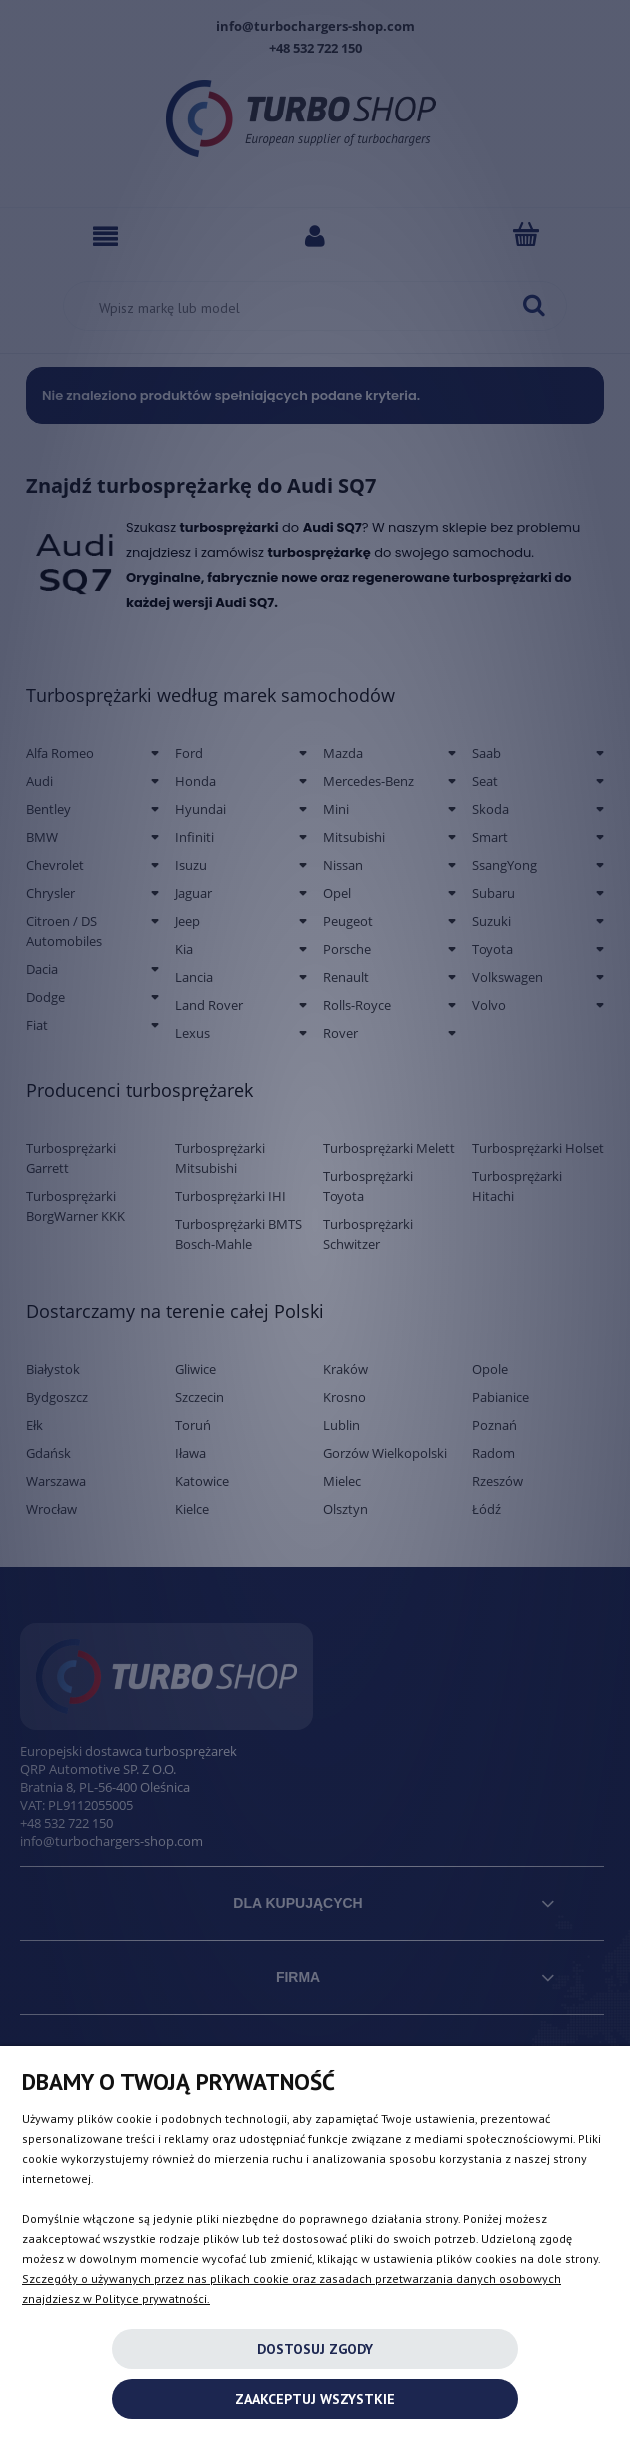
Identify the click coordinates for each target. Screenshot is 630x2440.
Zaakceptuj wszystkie (315, 2399)
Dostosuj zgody (315, 2349)
